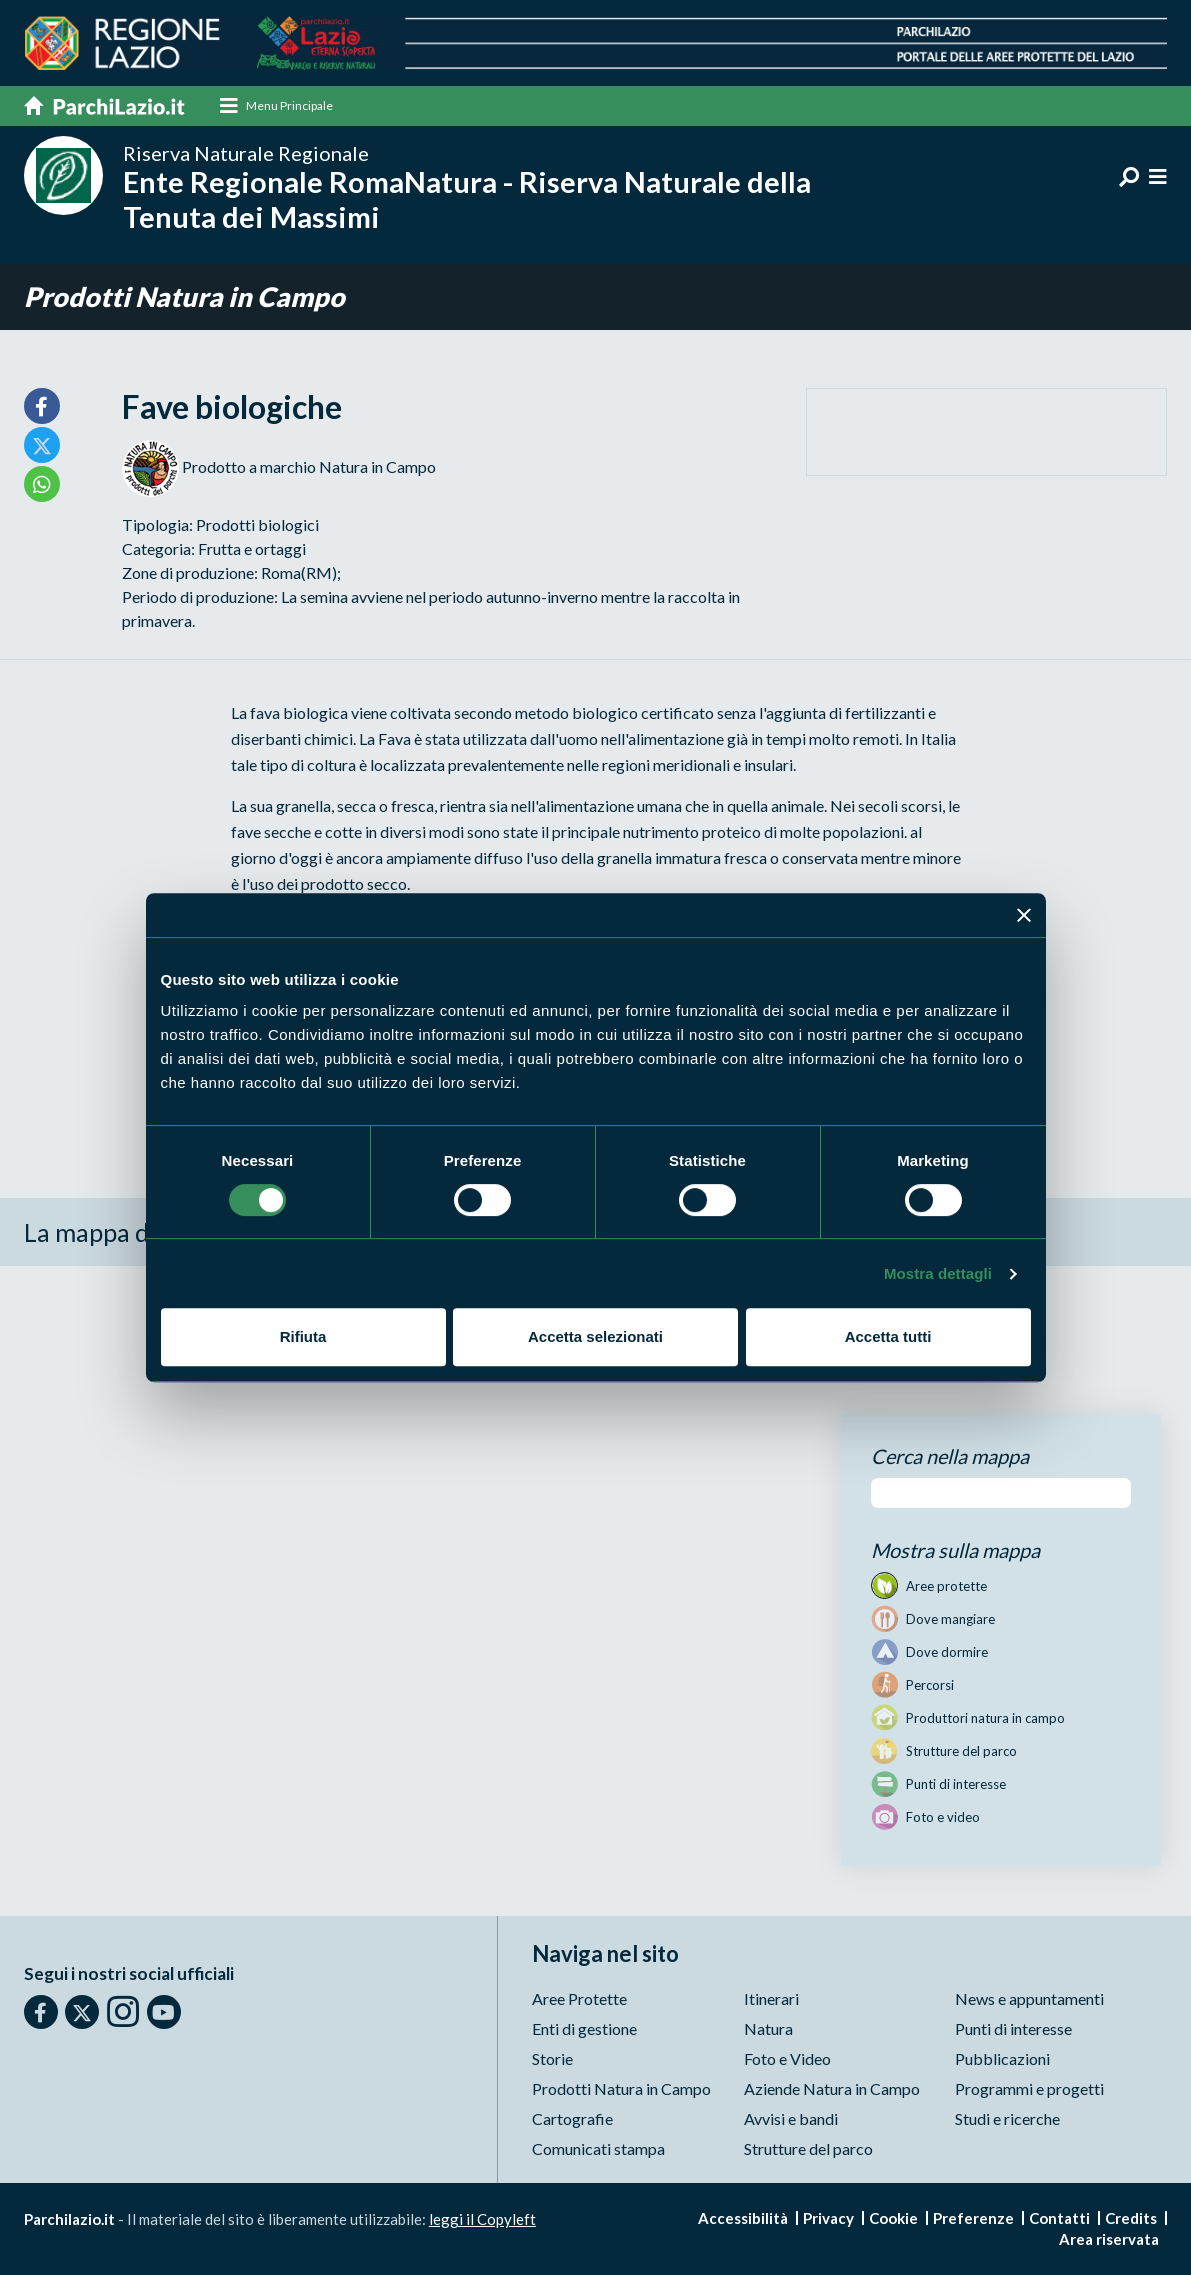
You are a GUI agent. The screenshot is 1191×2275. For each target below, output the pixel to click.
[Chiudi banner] (1024, 915)
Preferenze (973, 2218)
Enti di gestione (584, 2028)
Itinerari (771, 1998)
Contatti (1059, 2218)
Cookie (893, 2218)
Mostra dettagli (938, 1273)
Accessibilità (743, 2218)
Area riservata (1109, 2239)
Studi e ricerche (1007, 2118)
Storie (552, 2058)
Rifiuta (303, 1336)
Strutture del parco (808, 2148)
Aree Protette (579, 1998)
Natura (768, 2028)
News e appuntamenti (1029, 1998)
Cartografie (572, 2118)
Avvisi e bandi (791, 2118)
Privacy (828, 2218)
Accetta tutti (888, 1336)
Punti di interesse (1013, 2028)
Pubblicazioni (1002, 2058)
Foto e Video (787, 2058)
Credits (1131, 2218)
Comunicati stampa (598, 2148)
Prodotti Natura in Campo (184, 297)
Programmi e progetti (1029, 2088)
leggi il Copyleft (482, 2219)
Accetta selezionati (595, 1336)
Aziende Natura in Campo (832, 2088)
